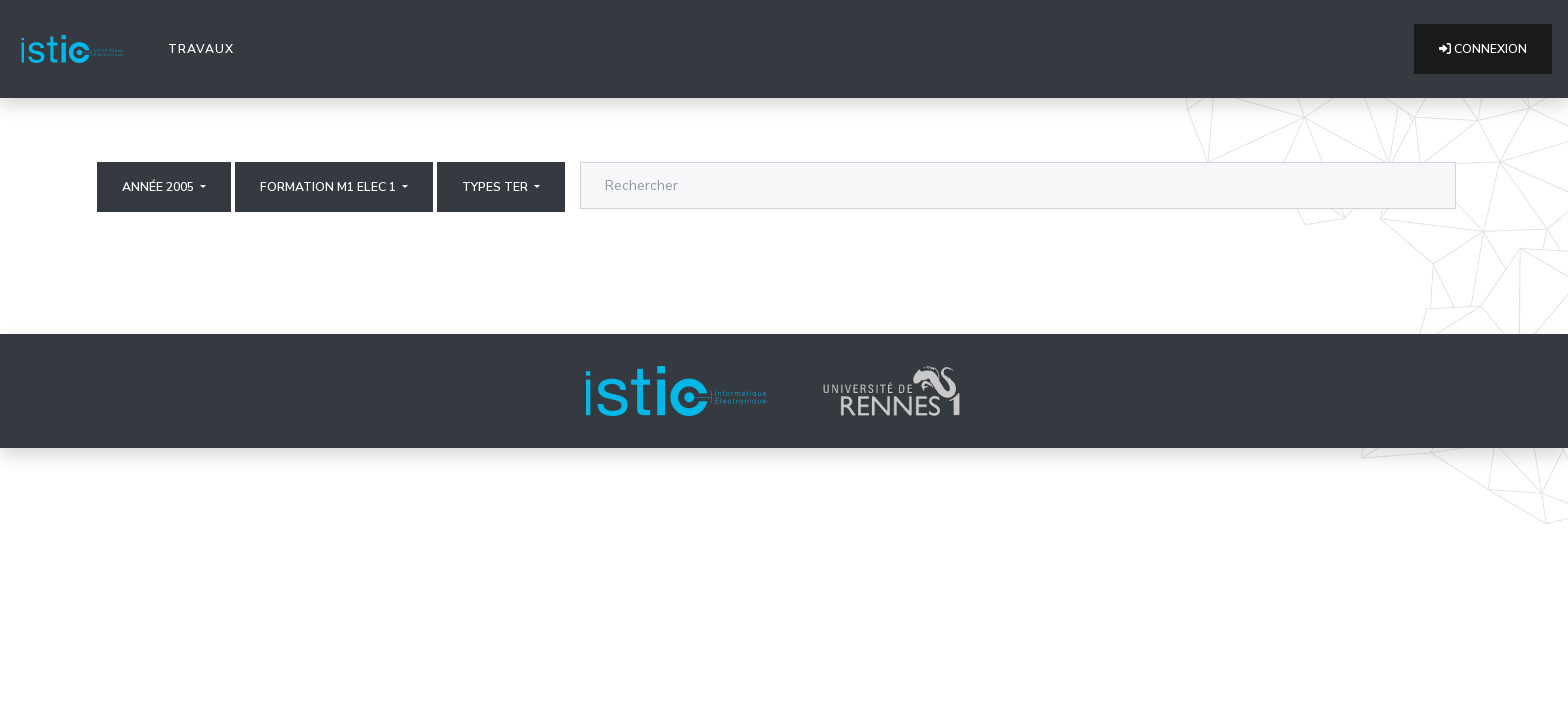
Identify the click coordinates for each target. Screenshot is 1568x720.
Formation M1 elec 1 (329, 187)
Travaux (205, 48)
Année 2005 (159, 187)
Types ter (496, 187)
